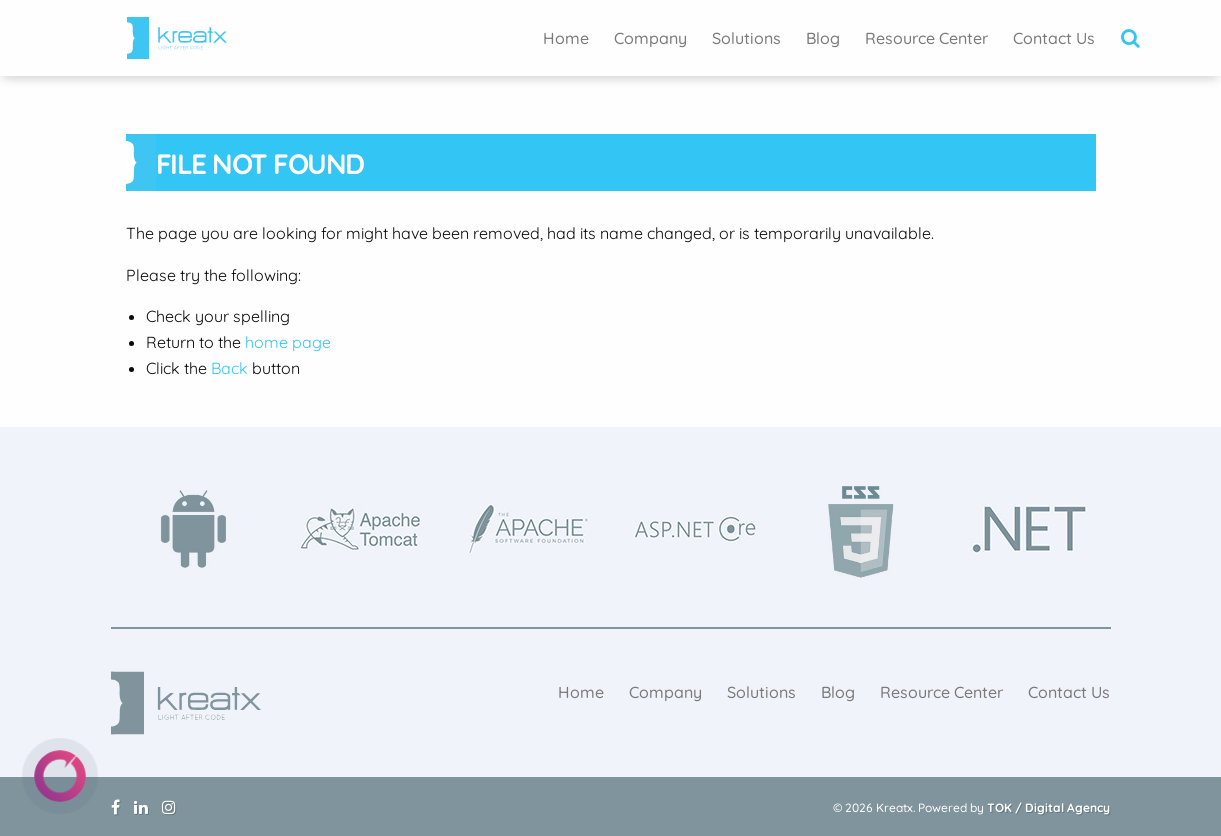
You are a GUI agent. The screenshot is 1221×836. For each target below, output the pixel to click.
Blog (823, 38)
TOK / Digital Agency (1048, 807)
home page (288, 342)
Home (566, 38)
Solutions (746, 38)
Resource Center (926, 38)
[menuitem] (566, 38)
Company (650, 38)
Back (229, 368)
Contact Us (1054, 38)
